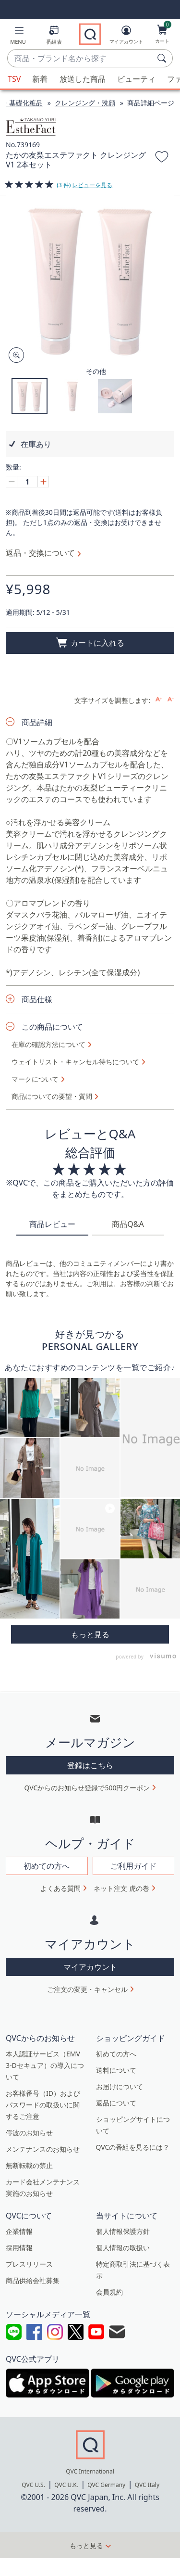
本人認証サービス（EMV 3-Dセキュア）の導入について (45, 2065)
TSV (14, 79)
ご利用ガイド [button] (133, 1866)
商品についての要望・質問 (52, 1096)
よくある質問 (60, 1888)
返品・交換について (40, 553)
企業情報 (19, 2231)
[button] (18, 37)
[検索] (163, 58)
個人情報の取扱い (123, 2247)
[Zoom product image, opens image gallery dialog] (14, 355)
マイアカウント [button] (90, 1967)
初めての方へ (116, 2053)
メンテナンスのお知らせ (43, 2149)
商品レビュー (52, 1224)
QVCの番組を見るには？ (133, 2147)
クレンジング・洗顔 (85, 102)
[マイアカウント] (126, 37)
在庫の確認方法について (48, 1044)
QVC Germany (106, 2485)
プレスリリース (29, 2264)
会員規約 (109, 2291)
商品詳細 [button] (37, 722)
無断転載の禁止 (29, 2165)
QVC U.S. (33, 2485)
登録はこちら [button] (90, 1765)
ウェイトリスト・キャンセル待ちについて (75, 1062)
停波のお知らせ (29, 2132)
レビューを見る (92, 185)
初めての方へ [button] (47, 1866)
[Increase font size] (158, 699)
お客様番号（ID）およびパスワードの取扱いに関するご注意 (43, 2105)
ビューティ (136, 79)
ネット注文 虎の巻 (121, 1888)
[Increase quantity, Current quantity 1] (43, 481)
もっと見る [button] (86, 2545)
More (90, 1634)
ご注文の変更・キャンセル (87, 1989)
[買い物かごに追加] (90, 643)
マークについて (35, 1079)
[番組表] (54, 37)
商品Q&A (128, 1224)
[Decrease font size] (170, 699)
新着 (40, 79)
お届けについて (119, 2086)
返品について (116, 2102)
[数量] (27, 481)
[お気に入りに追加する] (161, 158)
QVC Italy (147, 2485)
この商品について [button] (52, 1026)
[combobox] (80, 59)
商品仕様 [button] (37, 999)
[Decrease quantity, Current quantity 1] (11, 481)
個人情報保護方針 (123, 2231)
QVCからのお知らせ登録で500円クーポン (87, 1787)
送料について (116, 2070)
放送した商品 (83, 79)
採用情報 (19, 2247)
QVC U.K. (66, 2485)
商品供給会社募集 (33, 2280)
